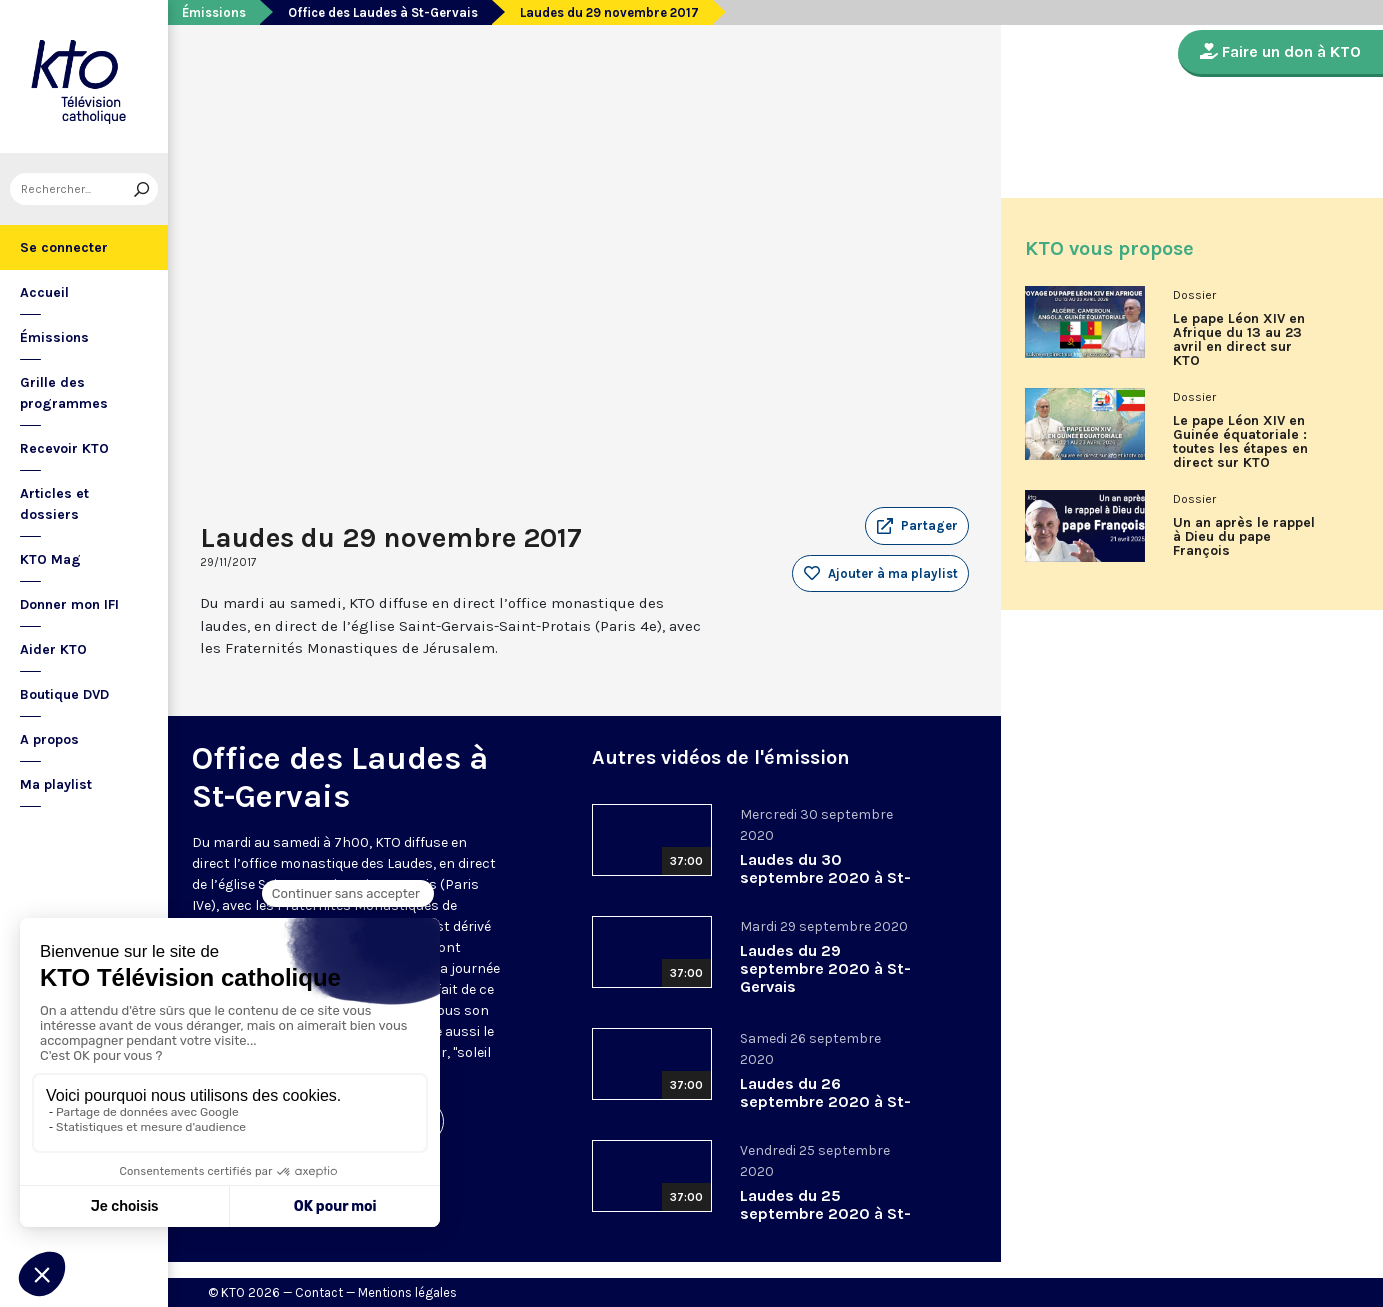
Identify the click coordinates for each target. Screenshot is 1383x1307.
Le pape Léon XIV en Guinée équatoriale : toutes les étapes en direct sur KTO (1240, 442)
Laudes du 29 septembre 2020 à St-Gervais (825, 968)
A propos (49, 739)
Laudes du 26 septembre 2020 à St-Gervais (825, 1101)
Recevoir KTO (64, 448)
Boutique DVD (64, 694)
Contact (319, 1292)
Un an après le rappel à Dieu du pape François (1244, 537)
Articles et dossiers (54, 504)
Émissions (54, 337)
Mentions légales (407, 1292)
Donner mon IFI (69, 604)
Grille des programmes (64, 393)
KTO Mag (50, 559)
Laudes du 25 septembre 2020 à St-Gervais (825, 1213)
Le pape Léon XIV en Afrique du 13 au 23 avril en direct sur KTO (1239, 340)
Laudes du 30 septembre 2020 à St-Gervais (825, 877)
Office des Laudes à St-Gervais (383, 12)
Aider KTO (53, 649)
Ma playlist (56, 784)
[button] (917, 526)
